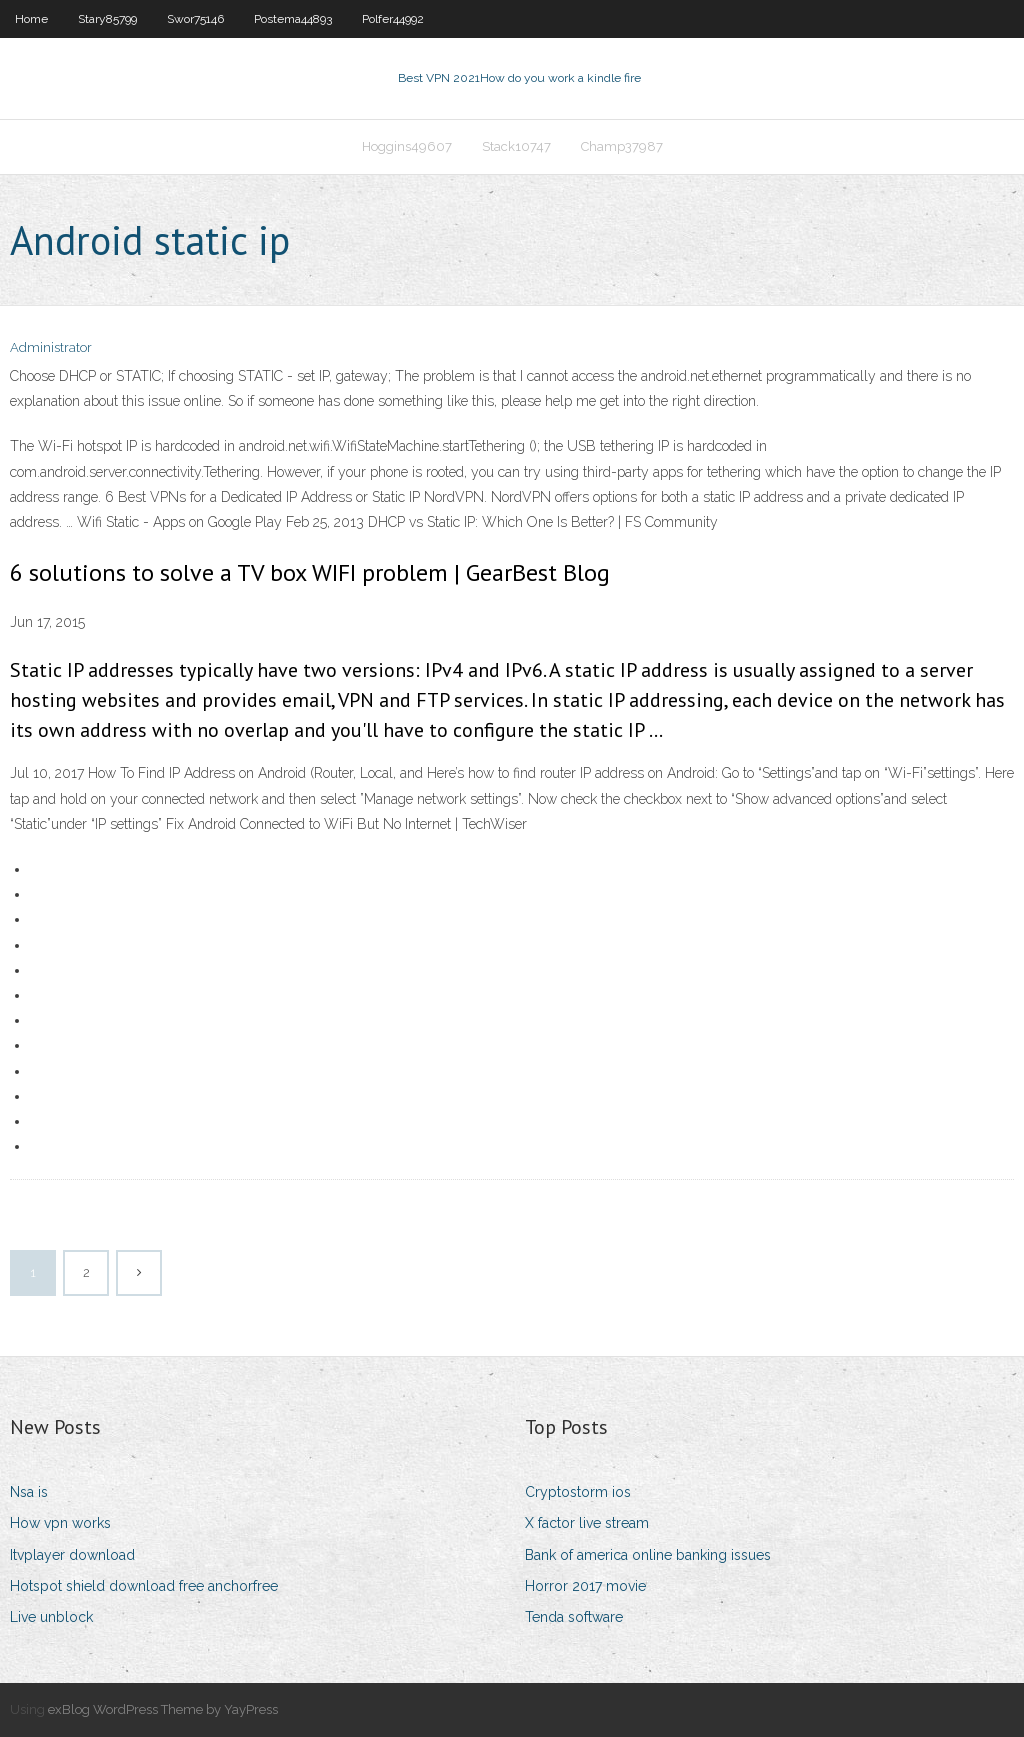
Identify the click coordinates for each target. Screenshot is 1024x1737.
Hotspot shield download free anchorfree (144, 1586)
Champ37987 (622, 146)
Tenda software (574, 1617)
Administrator (51, 347)
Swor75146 (195, 19)
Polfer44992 (393, 19)
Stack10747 (516, 146)
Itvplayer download (72, 1555)
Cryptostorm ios (578, 1492)
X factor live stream (587, 1523)
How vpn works (60, 1523)
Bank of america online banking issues (648, 1555)
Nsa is (29, 1492)
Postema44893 (293, 19)
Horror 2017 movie (585, 1586)
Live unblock (51, 1617)
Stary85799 (107, 19)
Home (31, 19)
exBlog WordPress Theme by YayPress (163, 1709)
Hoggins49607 (407, 146)
